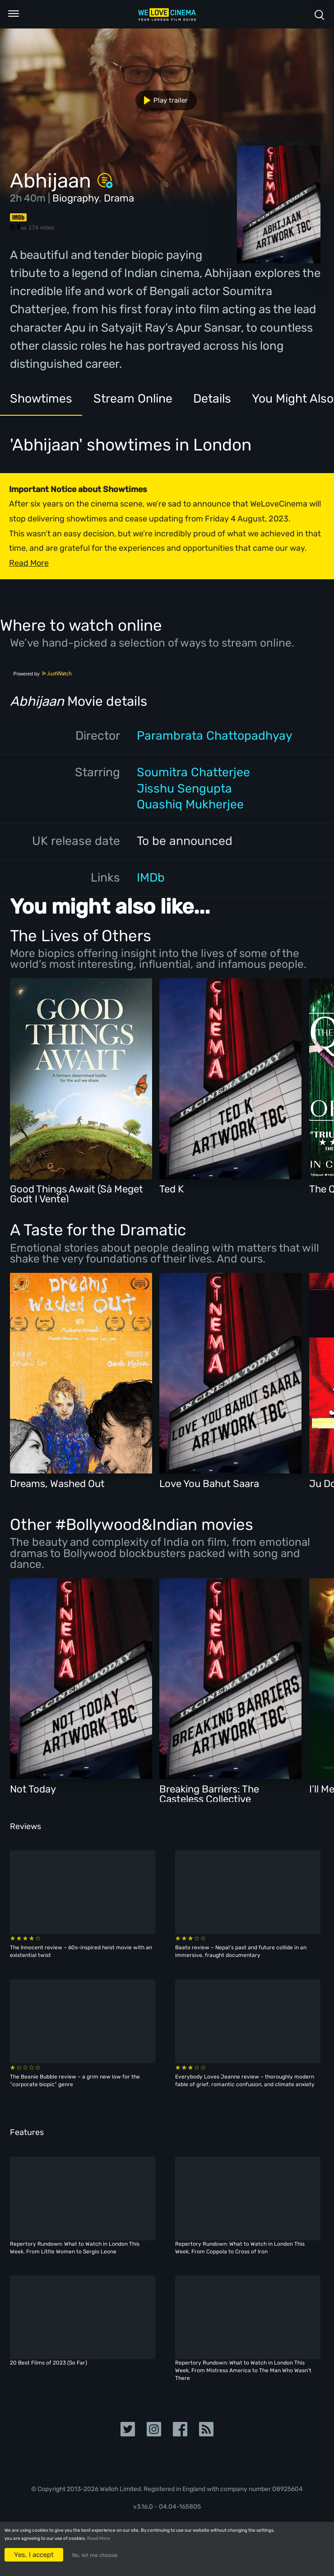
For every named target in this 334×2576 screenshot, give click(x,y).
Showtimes (41, 398)
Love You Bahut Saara (209, 1484)
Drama (119, 198)
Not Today (33, 1789)
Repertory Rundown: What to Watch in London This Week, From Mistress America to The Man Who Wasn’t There (243, 2370)
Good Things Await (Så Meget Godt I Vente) (76, 1194)
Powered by (43, 673)
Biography (75, 198)
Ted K (171, 1189)
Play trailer (162, 100)
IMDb (151, 877)
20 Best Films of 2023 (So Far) (48, 2363)
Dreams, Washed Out (57, 1484)
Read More (98, 2538)
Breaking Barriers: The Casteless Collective (209, 1794)
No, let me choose (95, 2555)
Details (212, 398)
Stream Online (132, 398)
